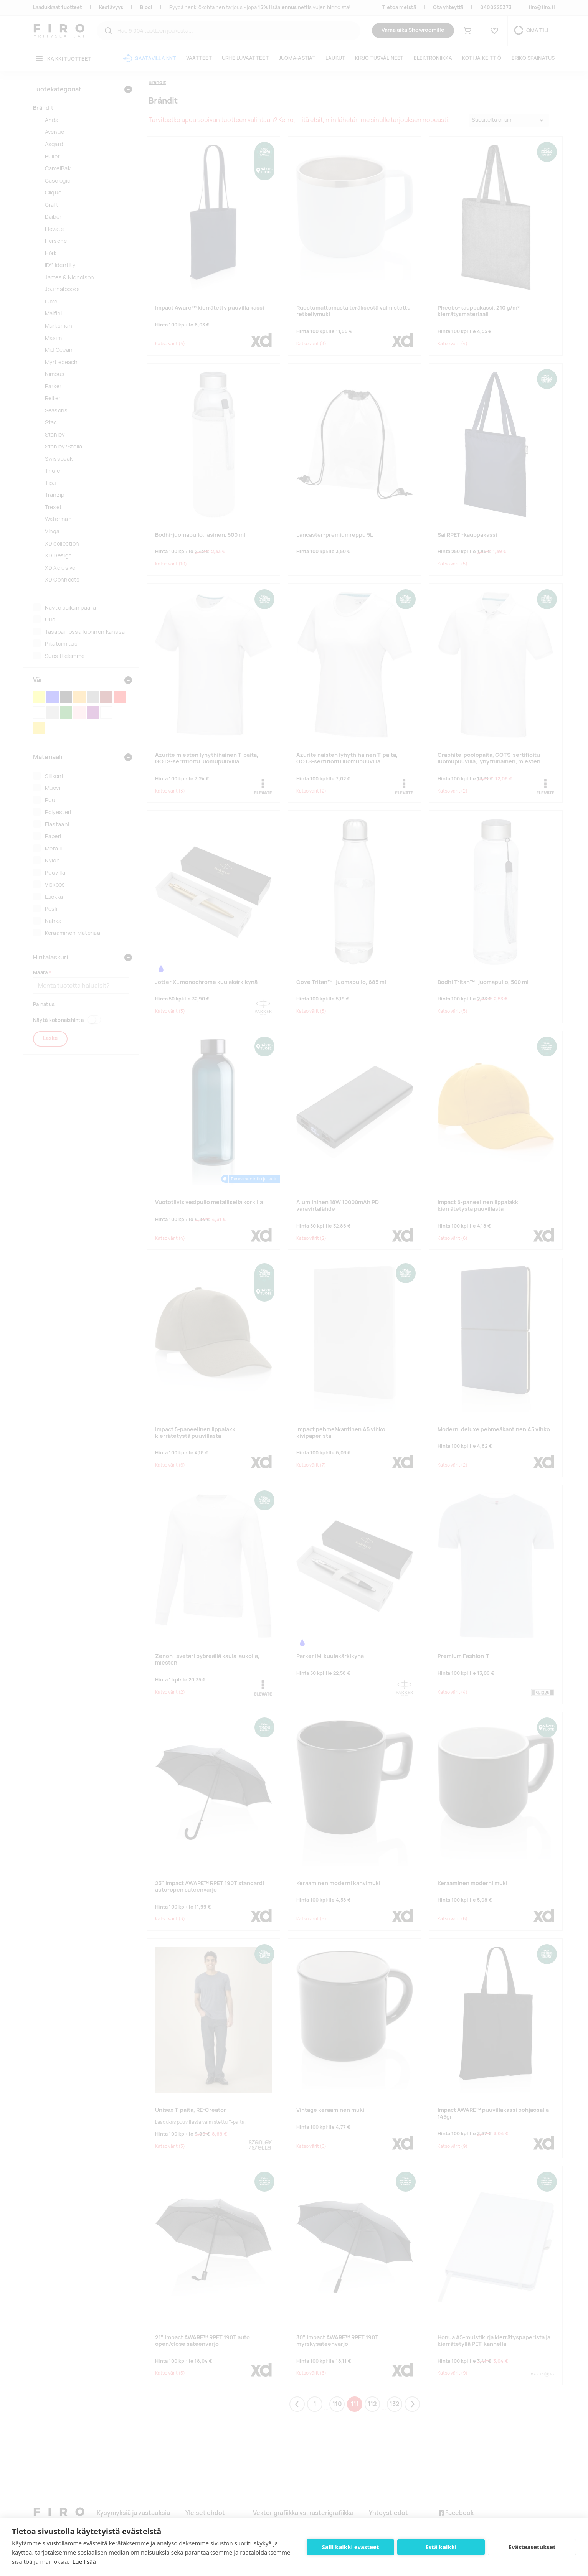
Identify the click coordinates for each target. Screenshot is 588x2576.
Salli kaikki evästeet (350, 2547)
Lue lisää (84, 2561)
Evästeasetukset (532, 2547)
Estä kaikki (440, 2547)
